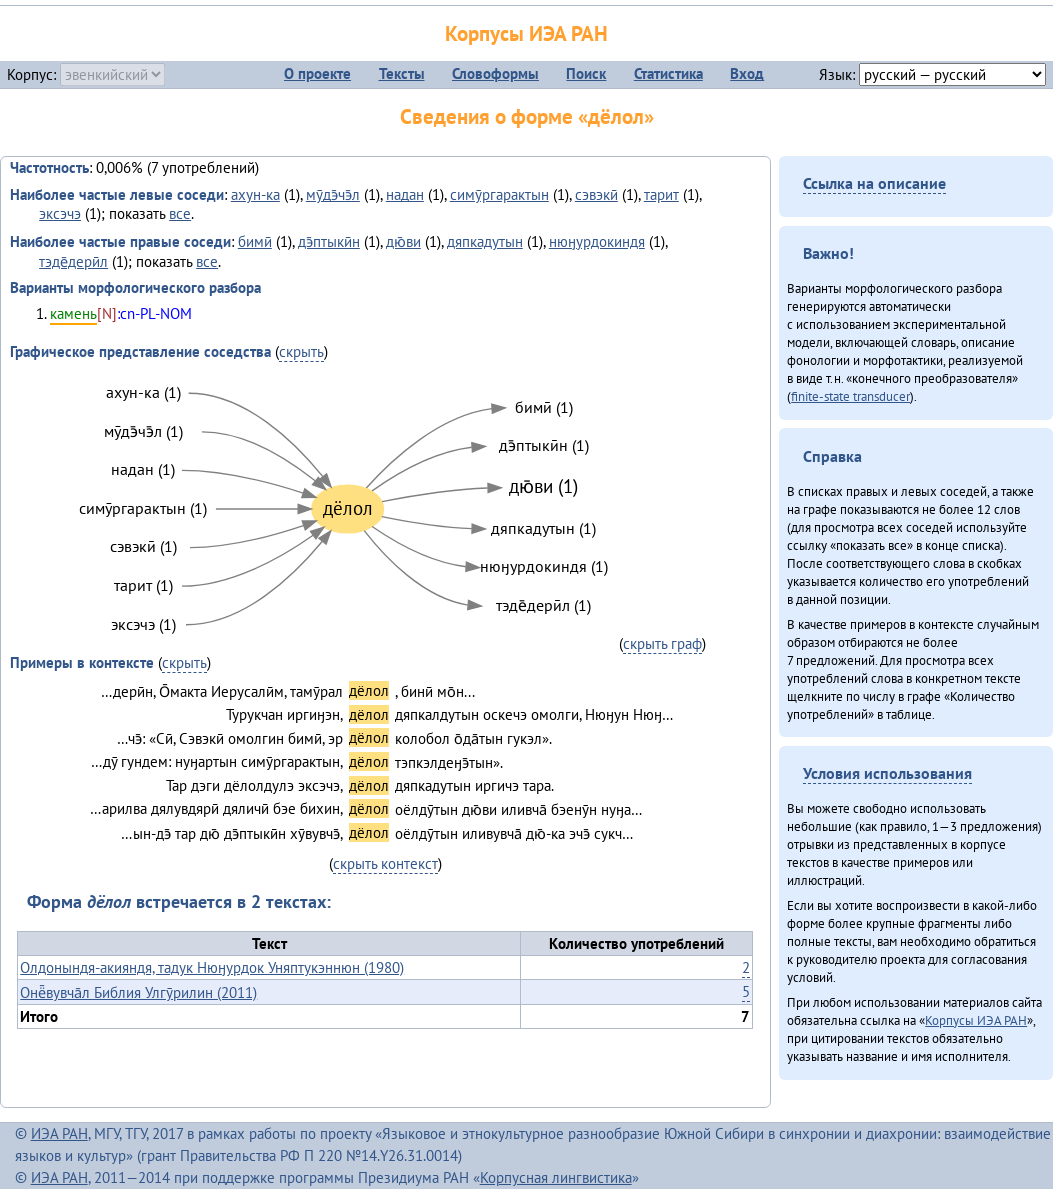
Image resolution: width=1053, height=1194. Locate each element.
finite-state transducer (850, 396)
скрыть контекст (385, 863)
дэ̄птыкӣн (329, 241)
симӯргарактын (499, 194)
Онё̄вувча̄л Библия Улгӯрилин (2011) (138, 992)
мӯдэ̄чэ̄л (333, 194)
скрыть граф (662, 643)
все (180, 213)
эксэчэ (60, 213)
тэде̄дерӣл (73, 261)
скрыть (301, 351)
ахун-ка (255, 194)
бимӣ (255, 241)
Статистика (668, 73)
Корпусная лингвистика (556, 1177)
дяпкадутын (485, 241)
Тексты (402, 73)
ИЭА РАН (59, 1133)
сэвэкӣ (596, 194)
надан (405, 194)
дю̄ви (403, 241)
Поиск (586, 73)
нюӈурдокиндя (597, 241)
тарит (661, 194)
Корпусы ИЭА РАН (526, 33)
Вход (747, 73)
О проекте (317, 73)
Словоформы (495, 73)
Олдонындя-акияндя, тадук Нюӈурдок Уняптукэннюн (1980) (212, 967)
